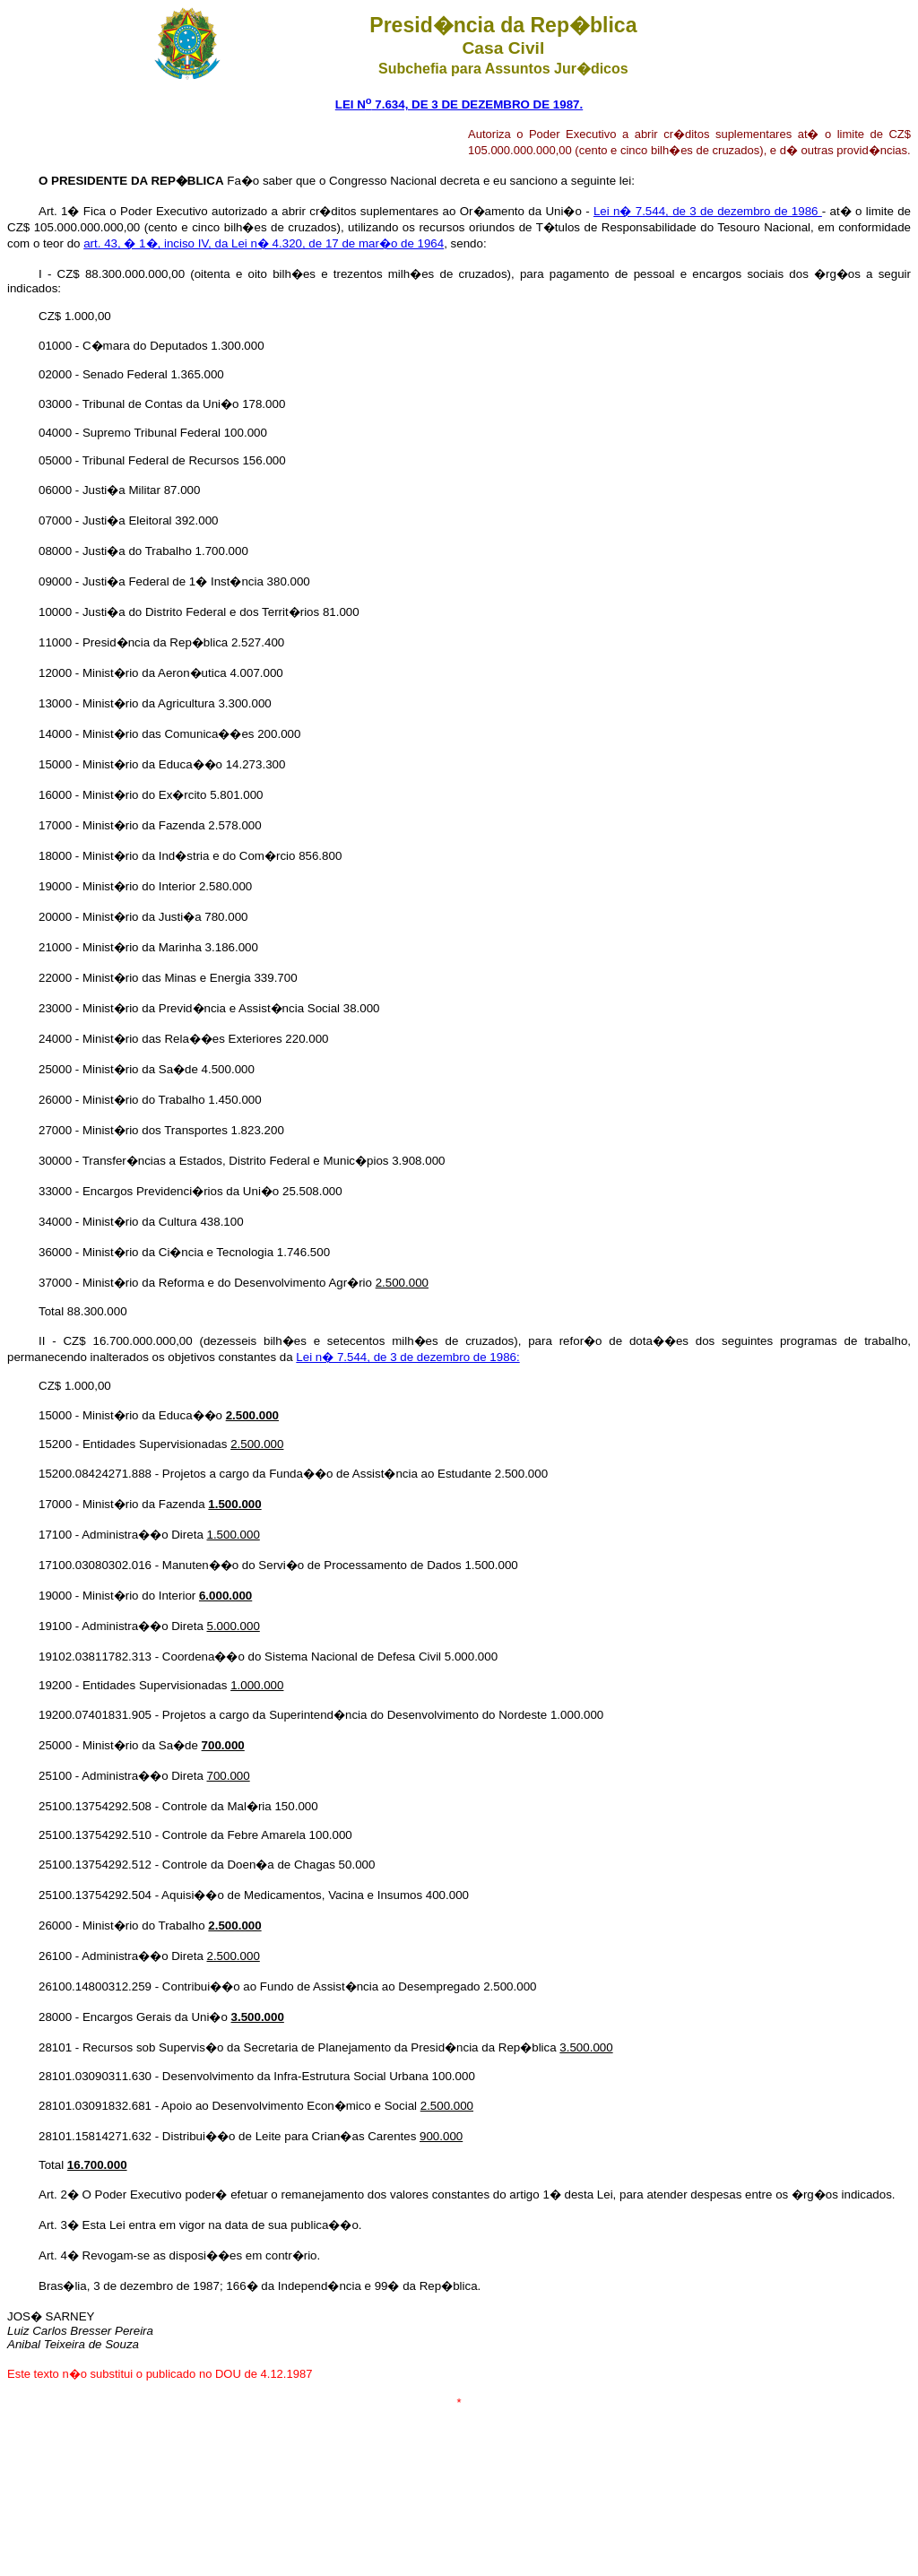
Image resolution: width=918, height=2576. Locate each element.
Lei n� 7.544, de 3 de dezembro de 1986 (707, 211)
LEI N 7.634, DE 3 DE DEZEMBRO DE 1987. (459, 104)
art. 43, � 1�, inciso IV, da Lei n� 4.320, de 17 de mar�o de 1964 (263, 243)
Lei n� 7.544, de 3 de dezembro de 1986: (407, 1357)
